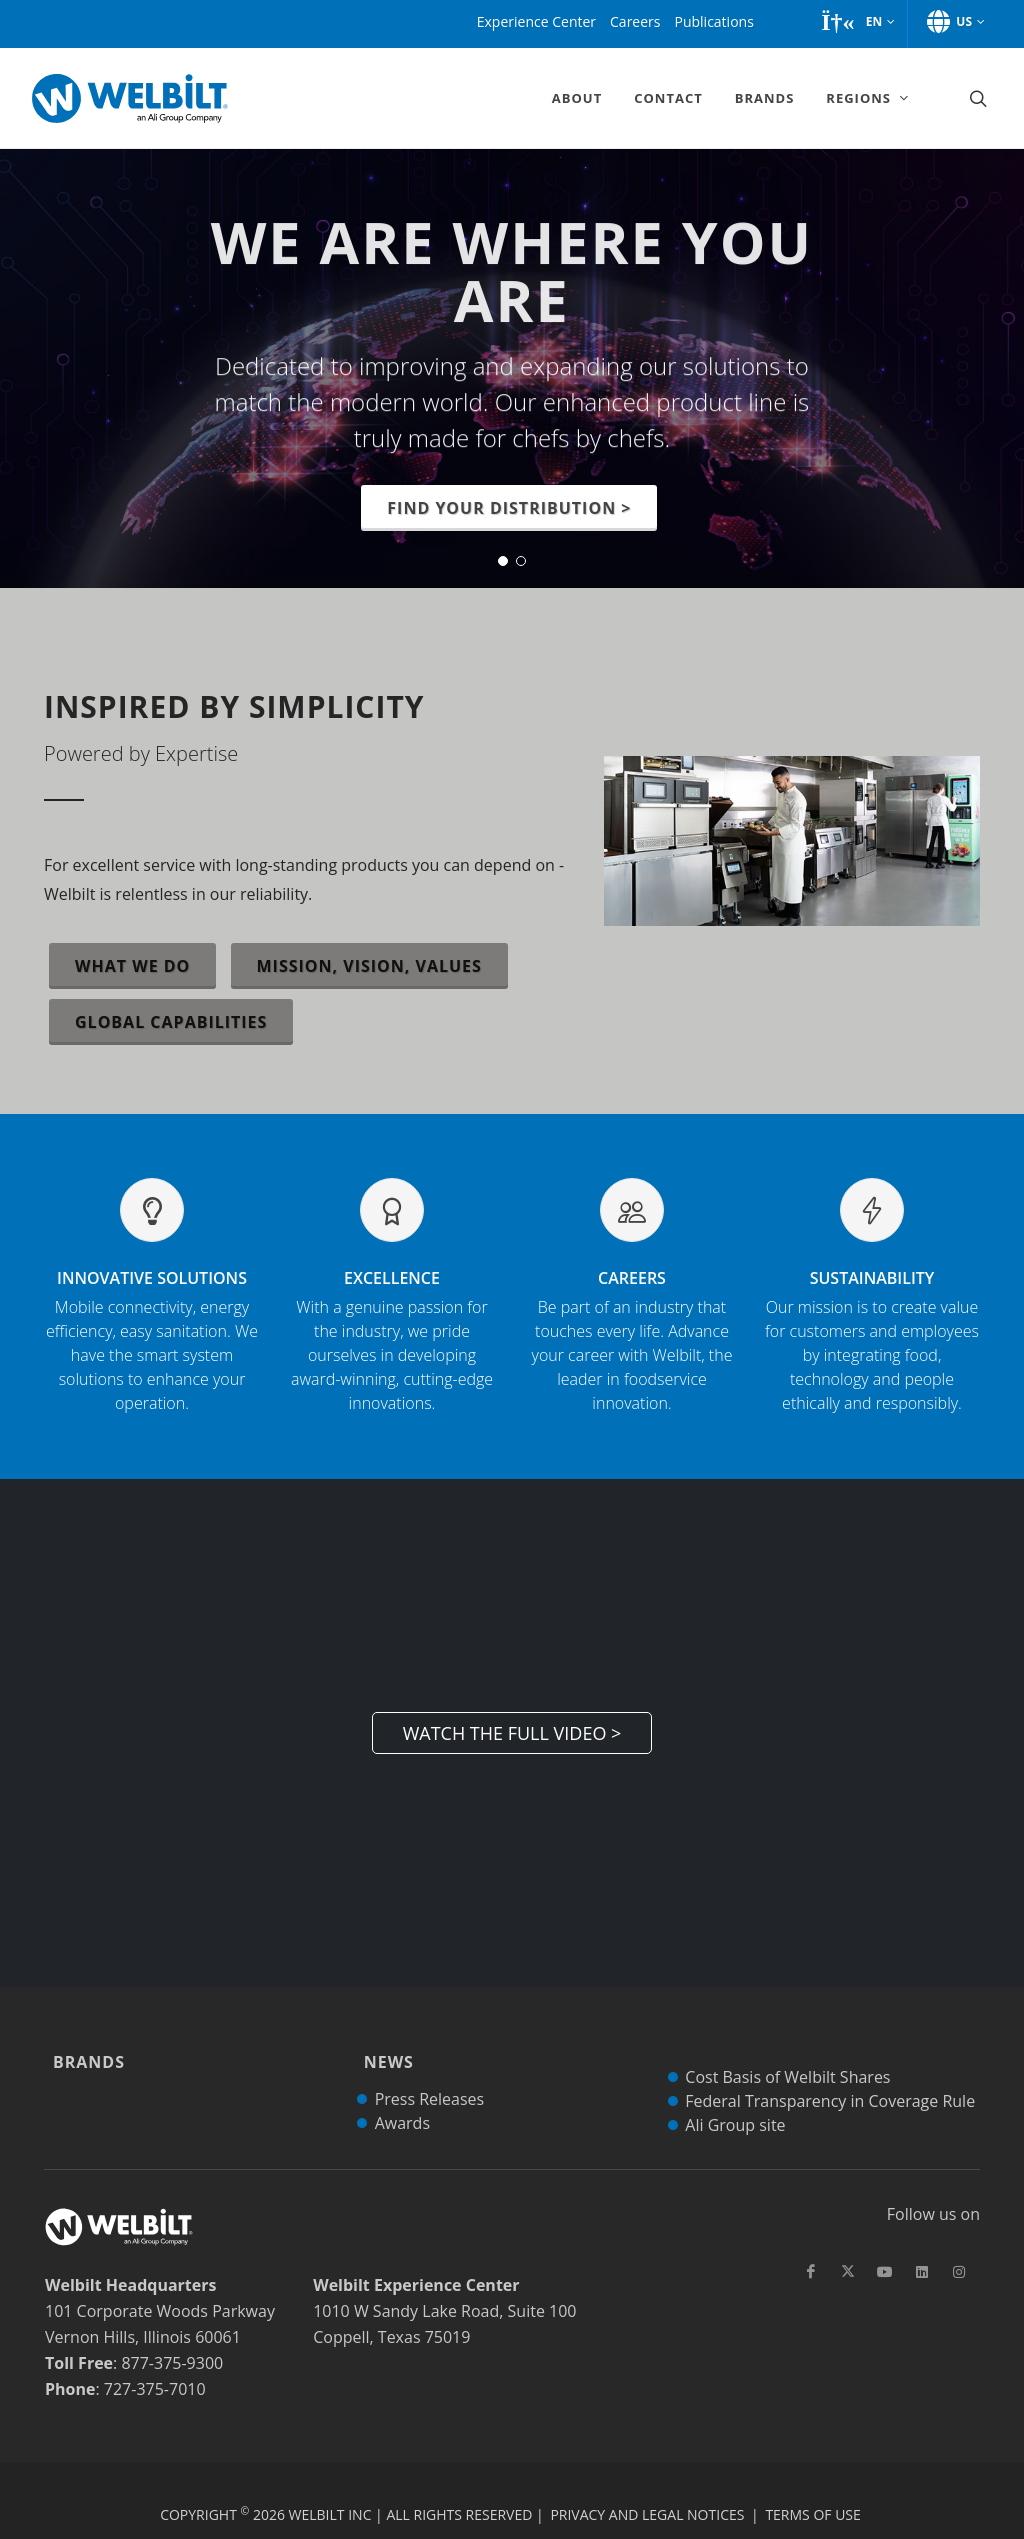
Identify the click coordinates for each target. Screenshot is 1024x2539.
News (384, 2048)
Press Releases (430, 2071)
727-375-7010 (155, 2361)
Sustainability (872, 1341)
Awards (402, 2095)
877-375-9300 (172, 2335)
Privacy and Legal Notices (647, 2486)
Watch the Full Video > (512, 1733)
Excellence (392, 1341)
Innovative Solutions (152, 1341)
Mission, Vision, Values (369, 966)
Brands (84, 2048)
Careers (632, 1341)
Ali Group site (735, 2097)
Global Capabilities (171, 1022)
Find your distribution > (509, 508)
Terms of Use (812, 2486)
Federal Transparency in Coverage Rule (830, 2073)
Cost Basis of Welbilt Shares (787, 2049)
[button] (857, 22)
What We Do (132, 966)
